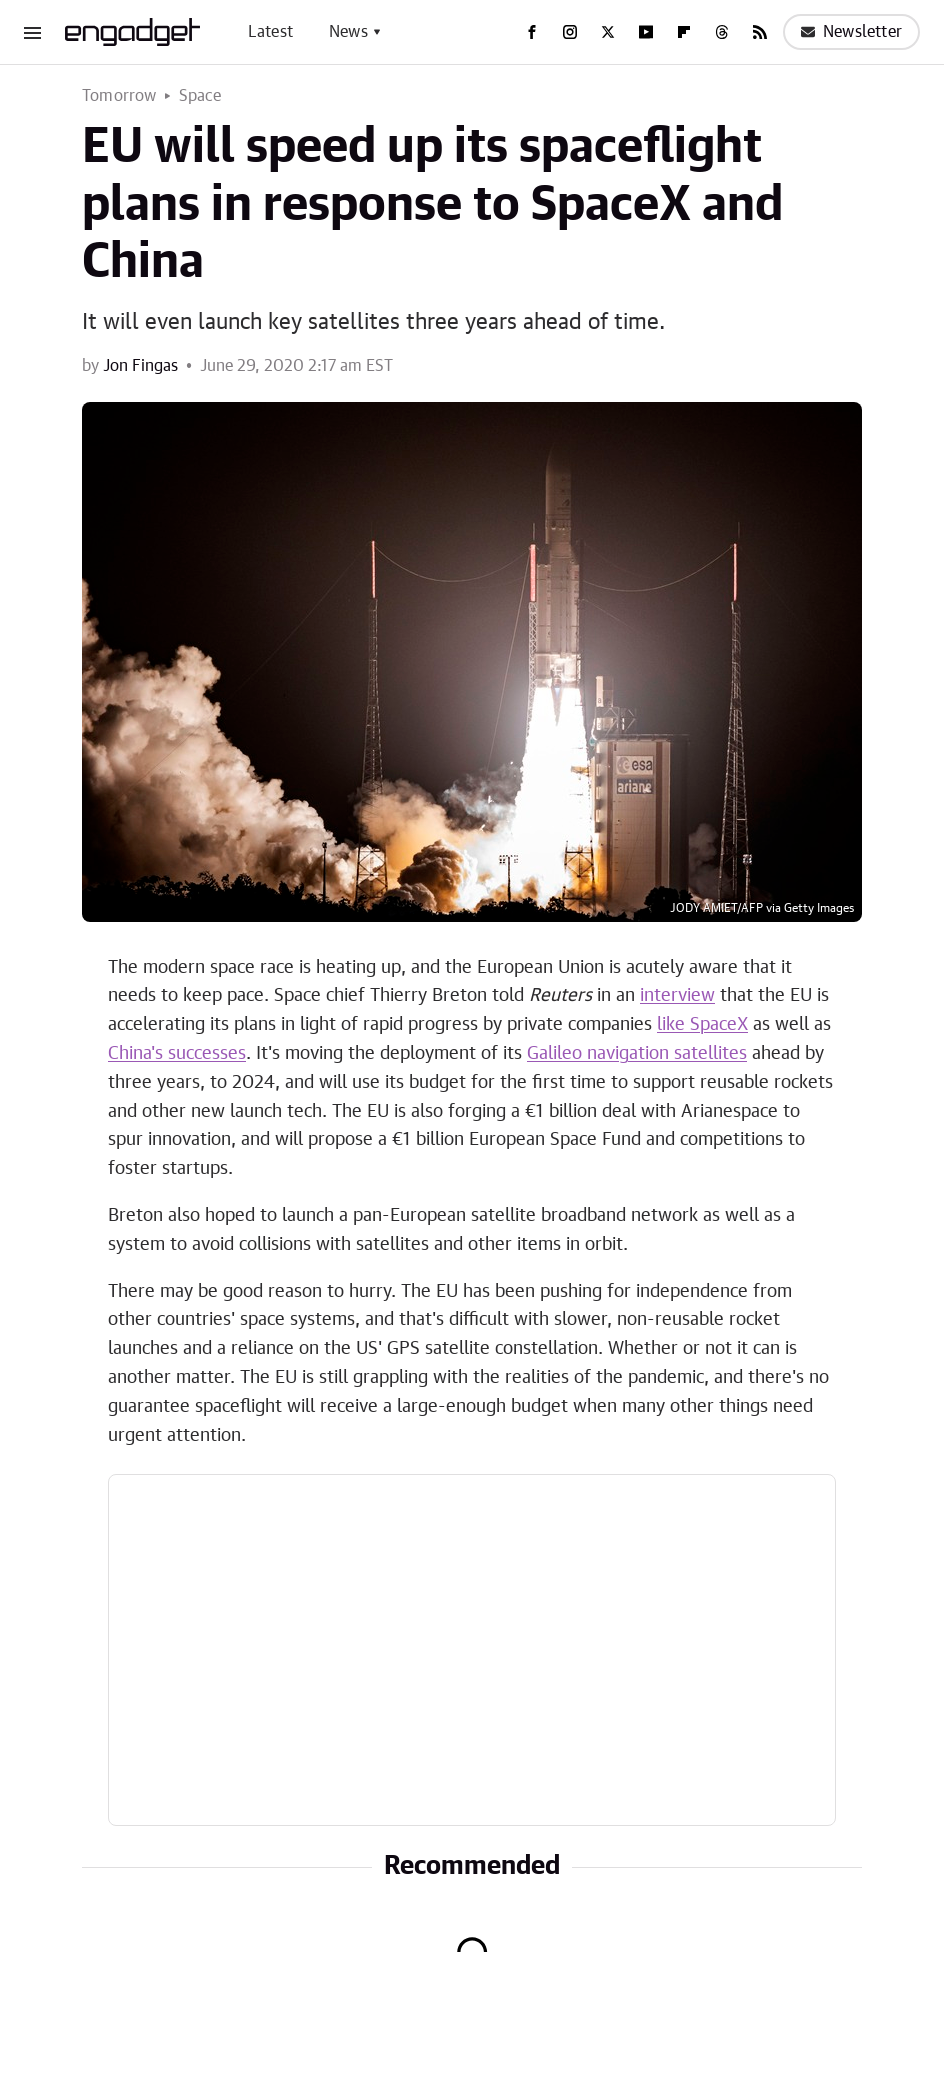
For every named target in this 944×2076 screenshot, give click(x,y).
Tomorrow (119, 96)
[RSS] (760, 32)
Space (200, 96)
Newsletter (851, 32)
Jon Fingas (140, 366)
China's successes (177, 1054)
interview (677, 996)
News (348, 32)
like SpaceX (702, 1025)
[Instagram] (570, 32)
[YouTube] (646, 32)
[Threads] (722, 32)
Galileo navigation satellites (637, 1054)
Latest (270, 32)
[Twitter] (608, 32)
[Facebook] (532, 32)
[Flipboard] (684, 32)
